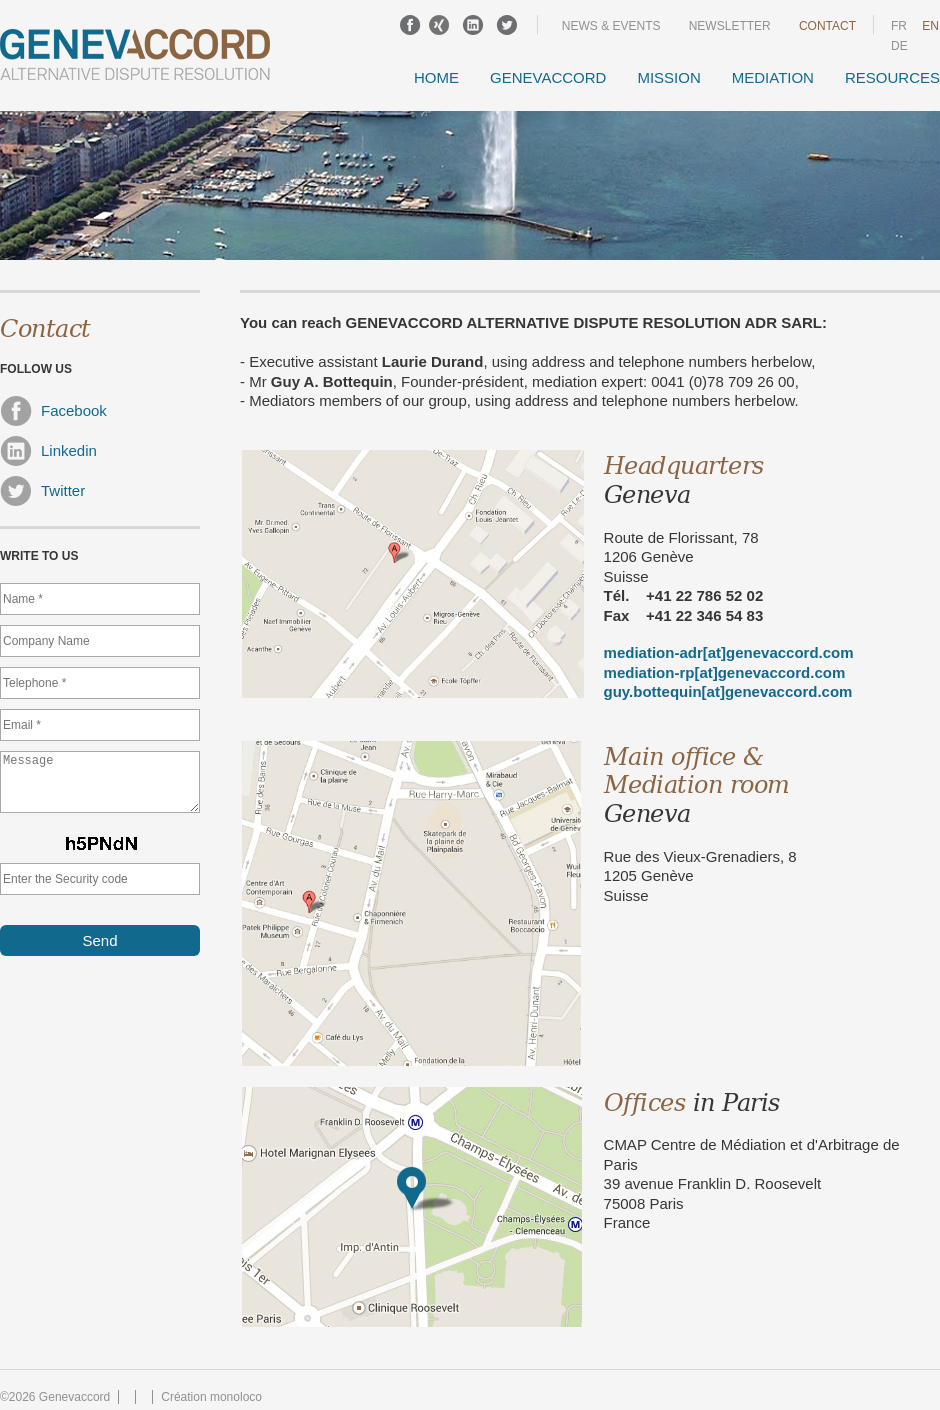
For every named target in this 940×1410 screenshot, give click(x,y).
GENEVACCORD (548, 77)
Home (436, 77)
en (930, 26)
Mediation (773, 77)
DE (899, 46)
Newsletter (730, 26)
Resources (892, 77)
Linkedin (48, 451)
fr (899, 26)
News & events (611, 26)
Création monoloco (211, 1397)
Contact (827, 26)
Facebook (53, 411)
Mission (668, 77)
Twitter (42, 491)
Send (99, 952)
